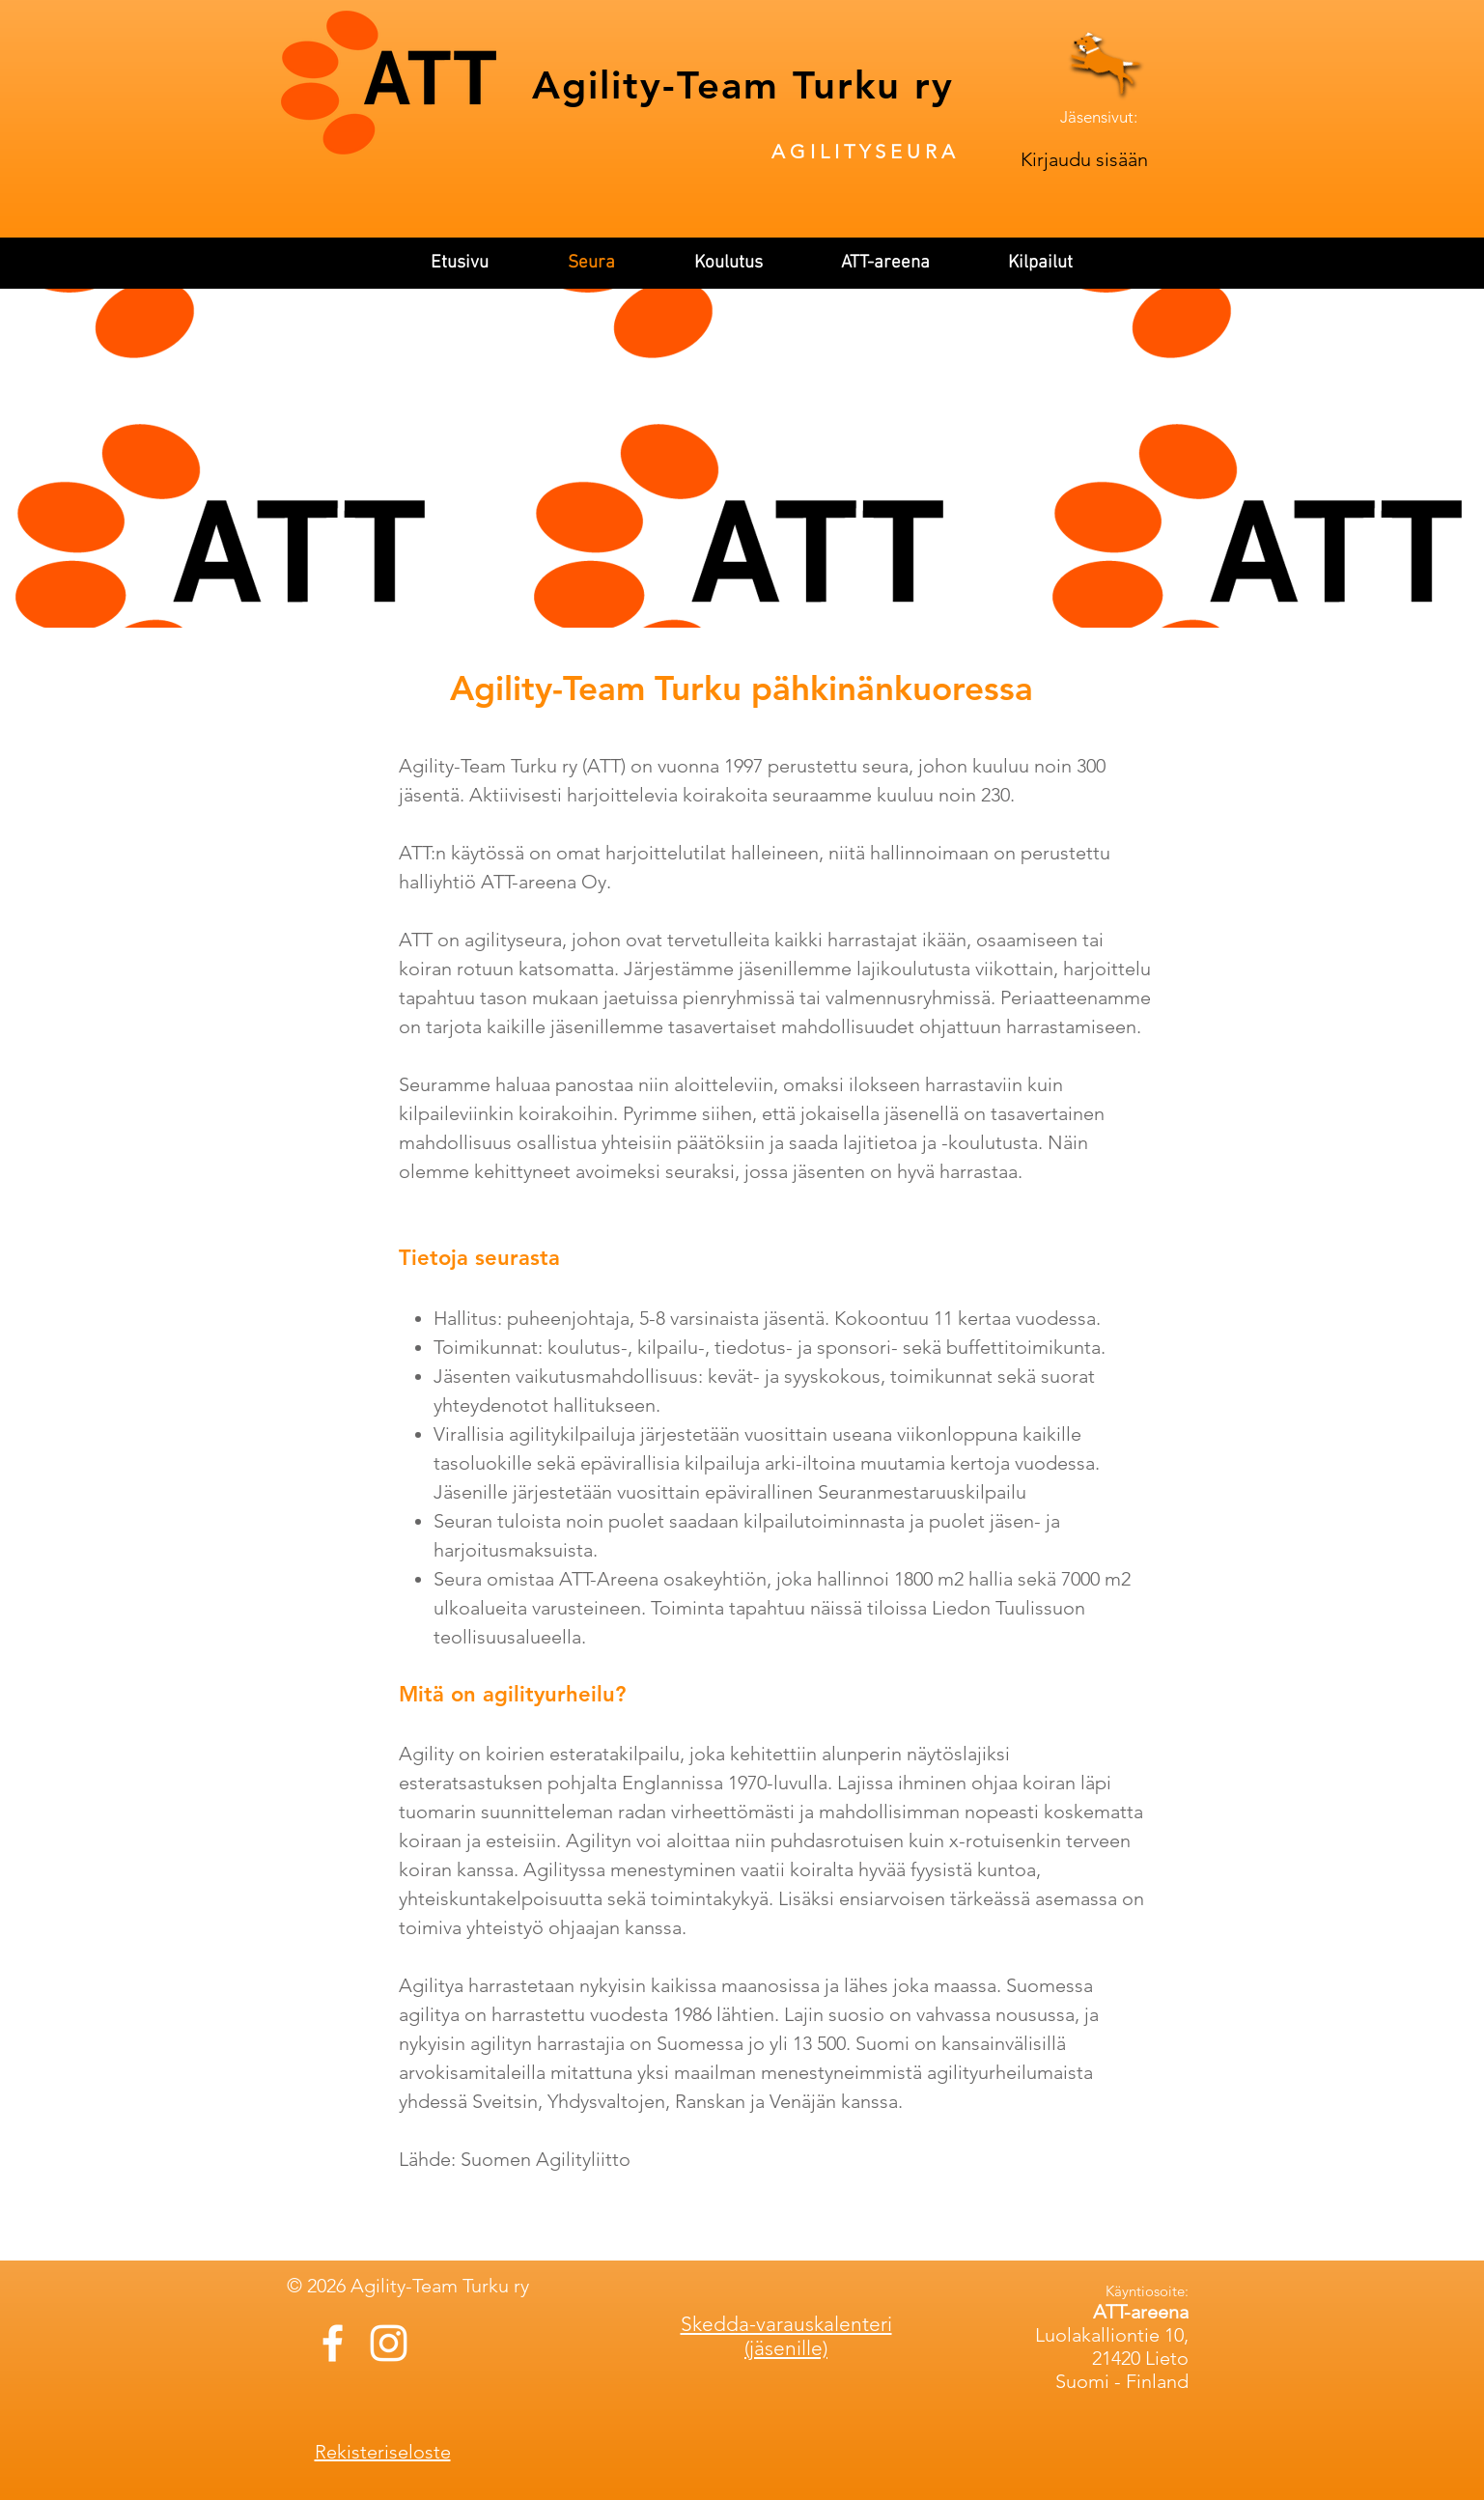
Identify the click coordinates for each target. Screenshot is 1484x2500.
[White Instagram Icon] (388, 2343)
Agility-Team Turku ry (743, 85)
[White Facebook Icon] (332, 2343)
